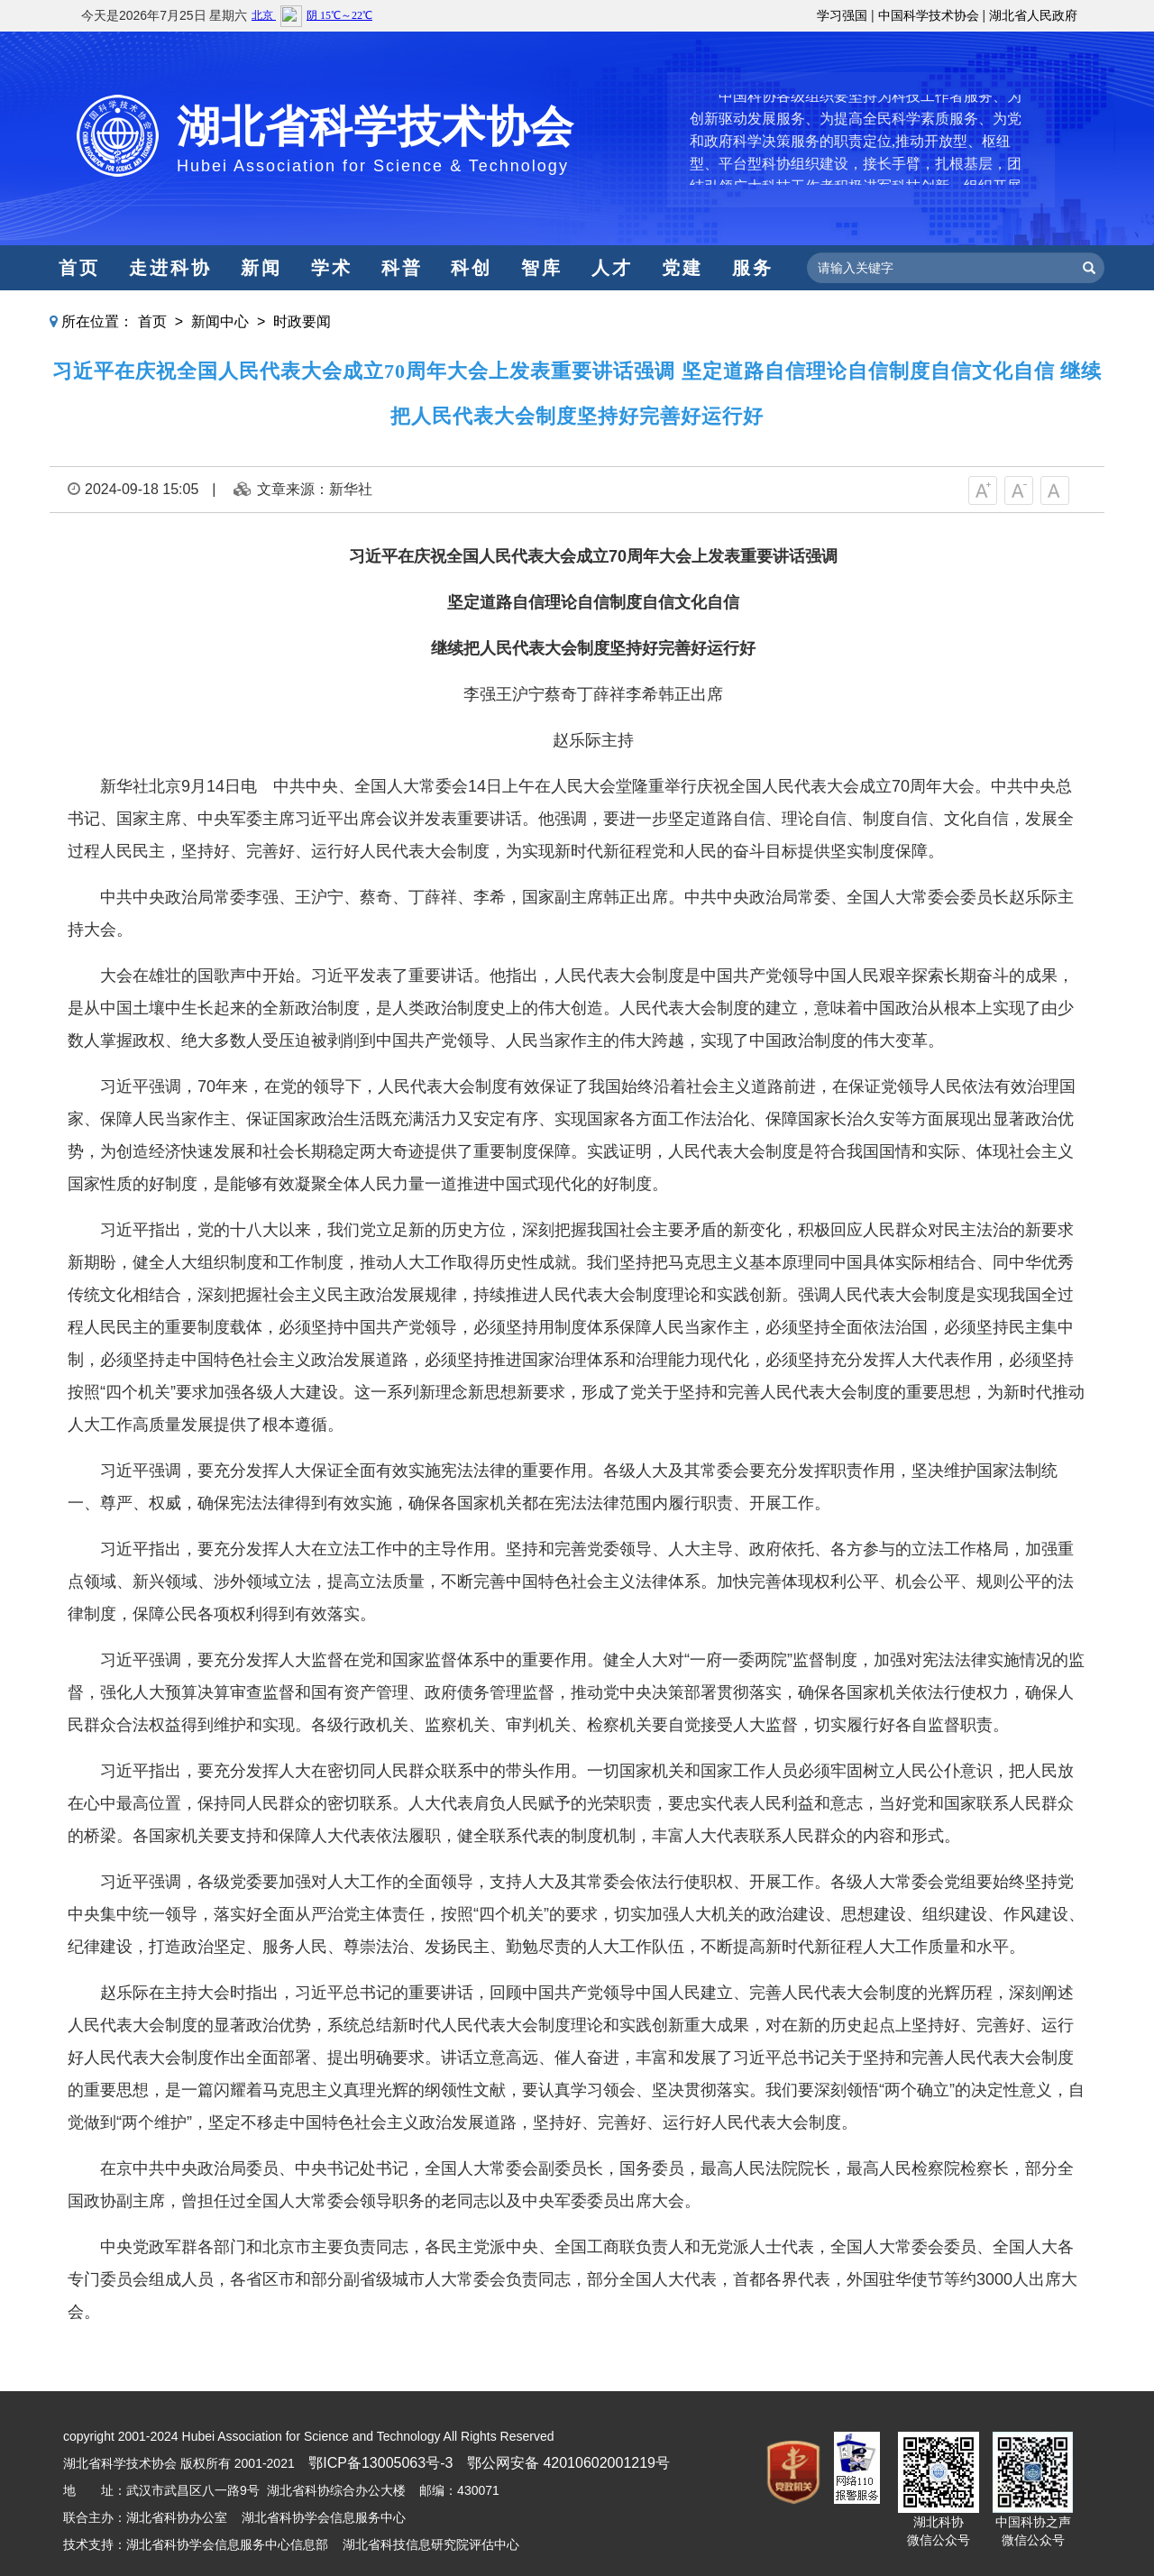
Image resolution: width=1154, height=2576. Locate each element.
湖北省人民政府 (1033, 15)
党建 (682, 268)
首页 (79, 268)
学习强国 (842, 15)
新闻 (261, 268)
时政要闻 (302, 321)
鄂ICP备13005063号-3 (380, 2463)
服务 (753, 268)
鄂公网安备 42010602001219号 (568, 2463)
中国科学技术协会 (928, 15)
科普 (402, 268)
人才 (612, 268)
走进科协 (170, 268)
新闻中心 (220, 321)
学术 (332, 268)
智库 (542, 268)
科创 (471, 268)
